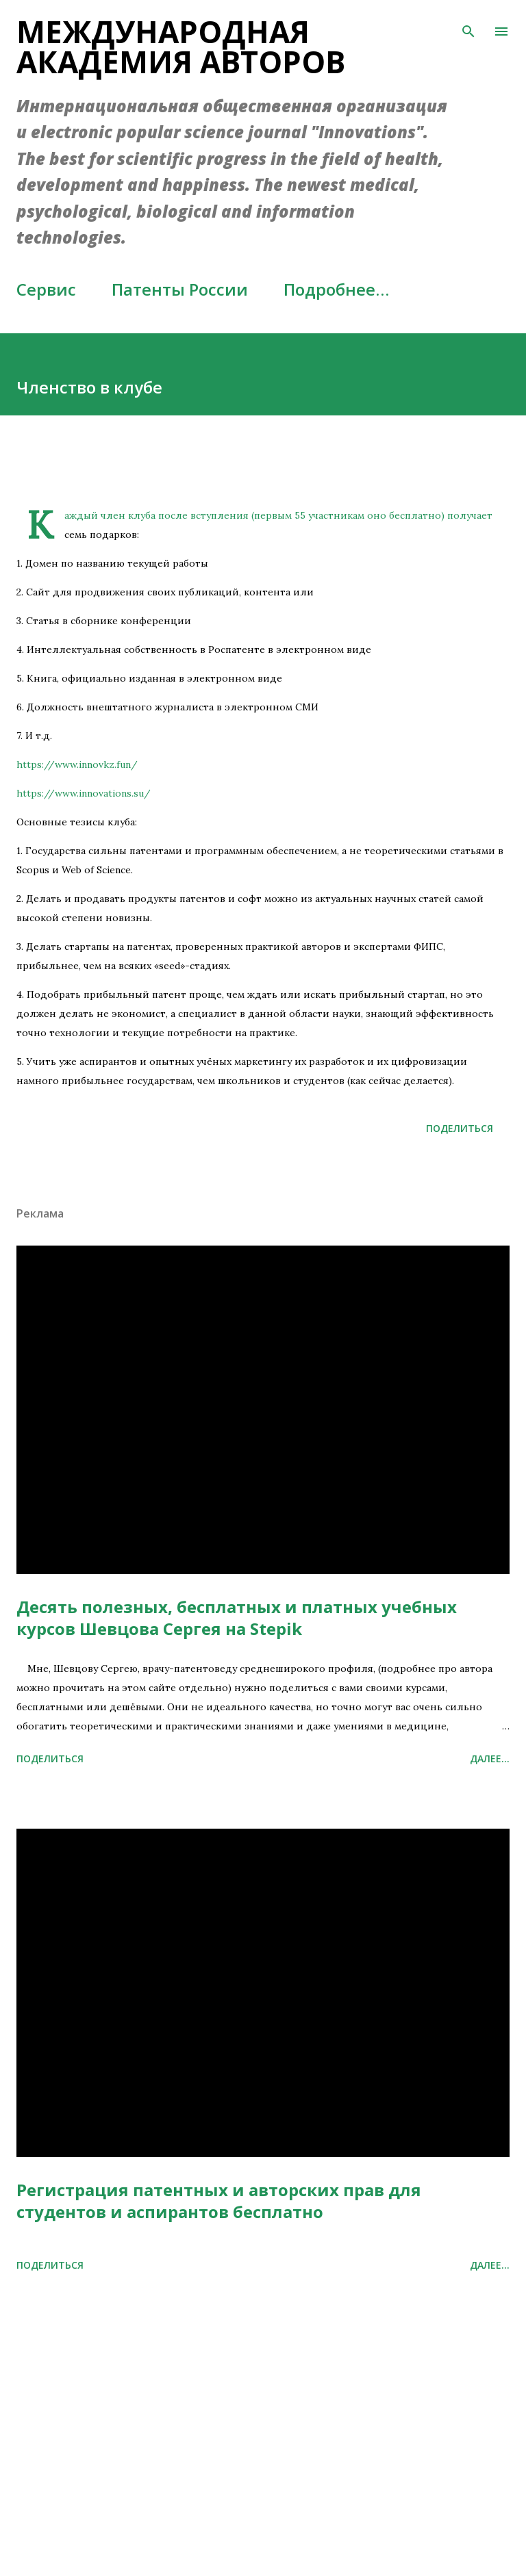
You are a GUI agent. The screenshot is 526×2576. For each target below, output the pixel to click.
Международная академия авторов (180, 46)
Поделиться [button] (459, 1128)
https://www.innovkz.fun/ (77, 764)
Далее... (490, 1758)
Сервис (46, 289)
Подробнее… (336, 289)
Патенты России (180, 289)
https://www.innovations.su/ (83, 793)
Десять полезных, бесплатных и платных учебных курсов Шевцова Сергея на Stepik (236, 1617)
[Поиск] (468, 24)
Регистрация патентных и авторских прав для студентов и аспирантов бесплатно (218, 2200)
